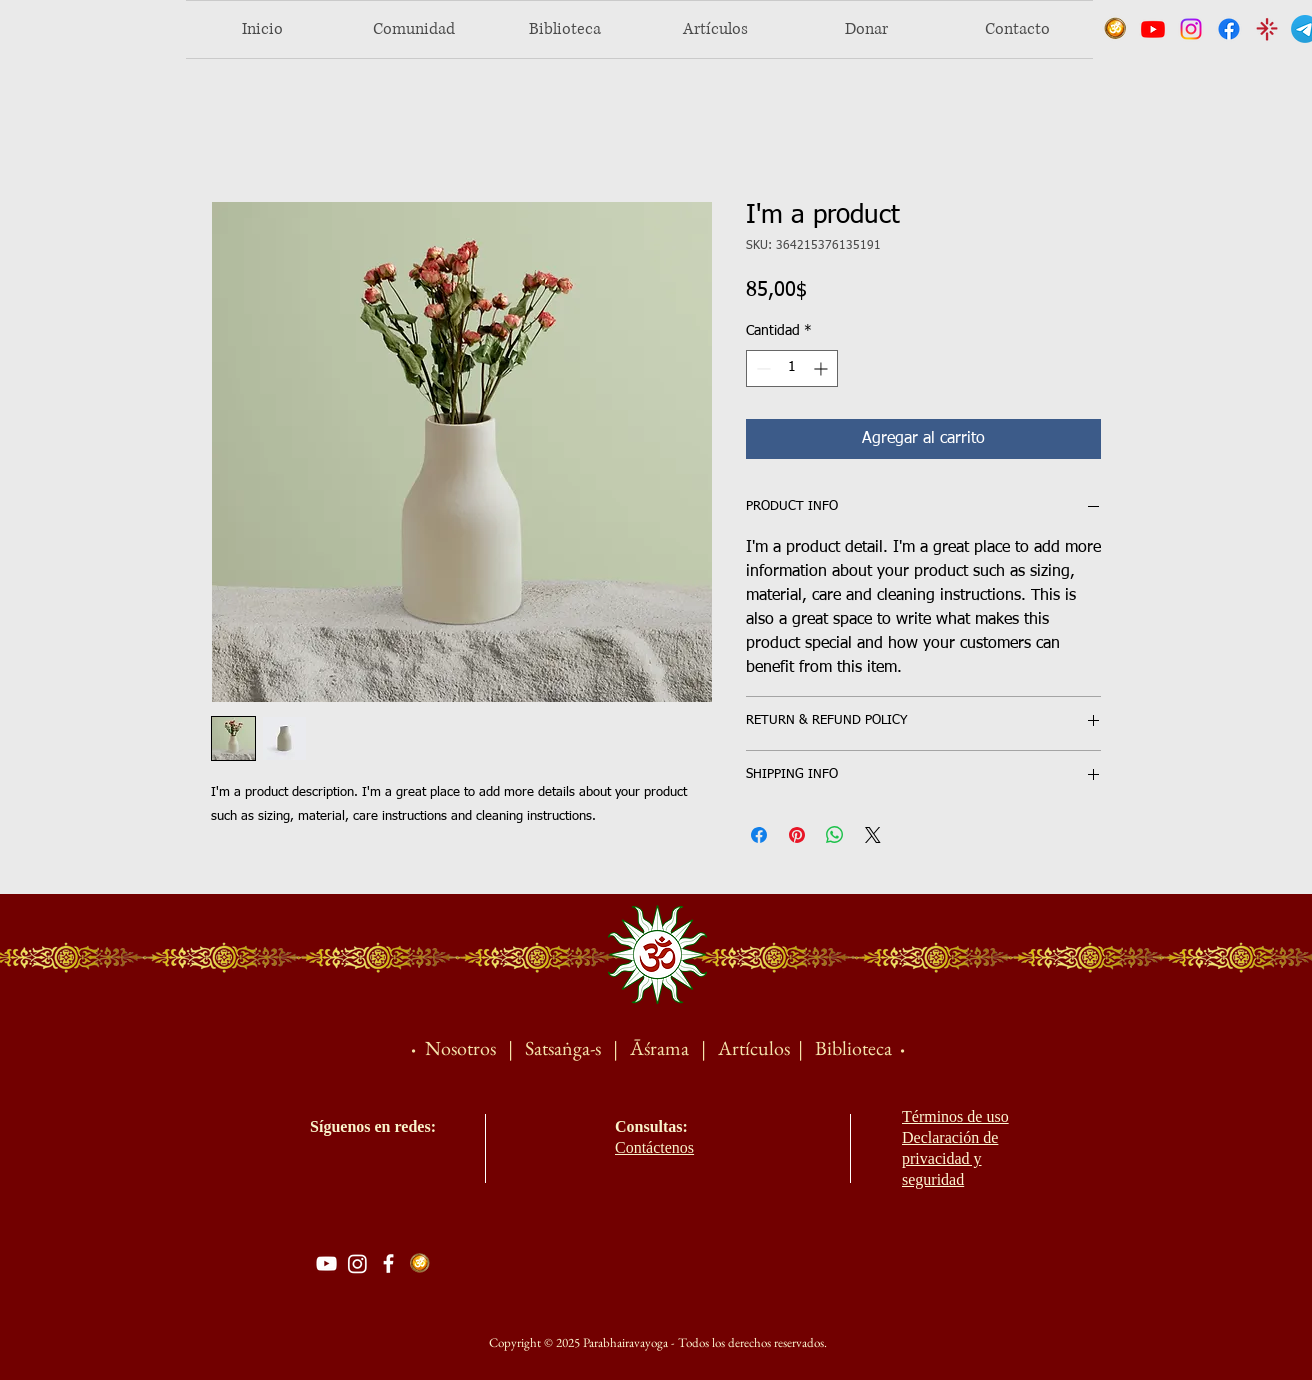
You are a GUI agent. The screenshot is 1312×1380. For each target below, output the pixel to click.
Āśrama (661, 1048)
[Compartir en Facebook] (759, 835)
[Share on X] (873, 835)
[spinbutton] (792, 368)
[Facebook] (388, 1263)
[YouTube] (326, 1263)
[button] (413, 29)
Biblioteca (853, 1048)
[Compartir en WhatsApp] (835, 835)
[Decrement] (761, 368)
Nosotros (460, 1048)
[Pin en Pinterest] (797, 835)
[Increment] (822, 368)
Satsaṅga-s (563, 1048)
